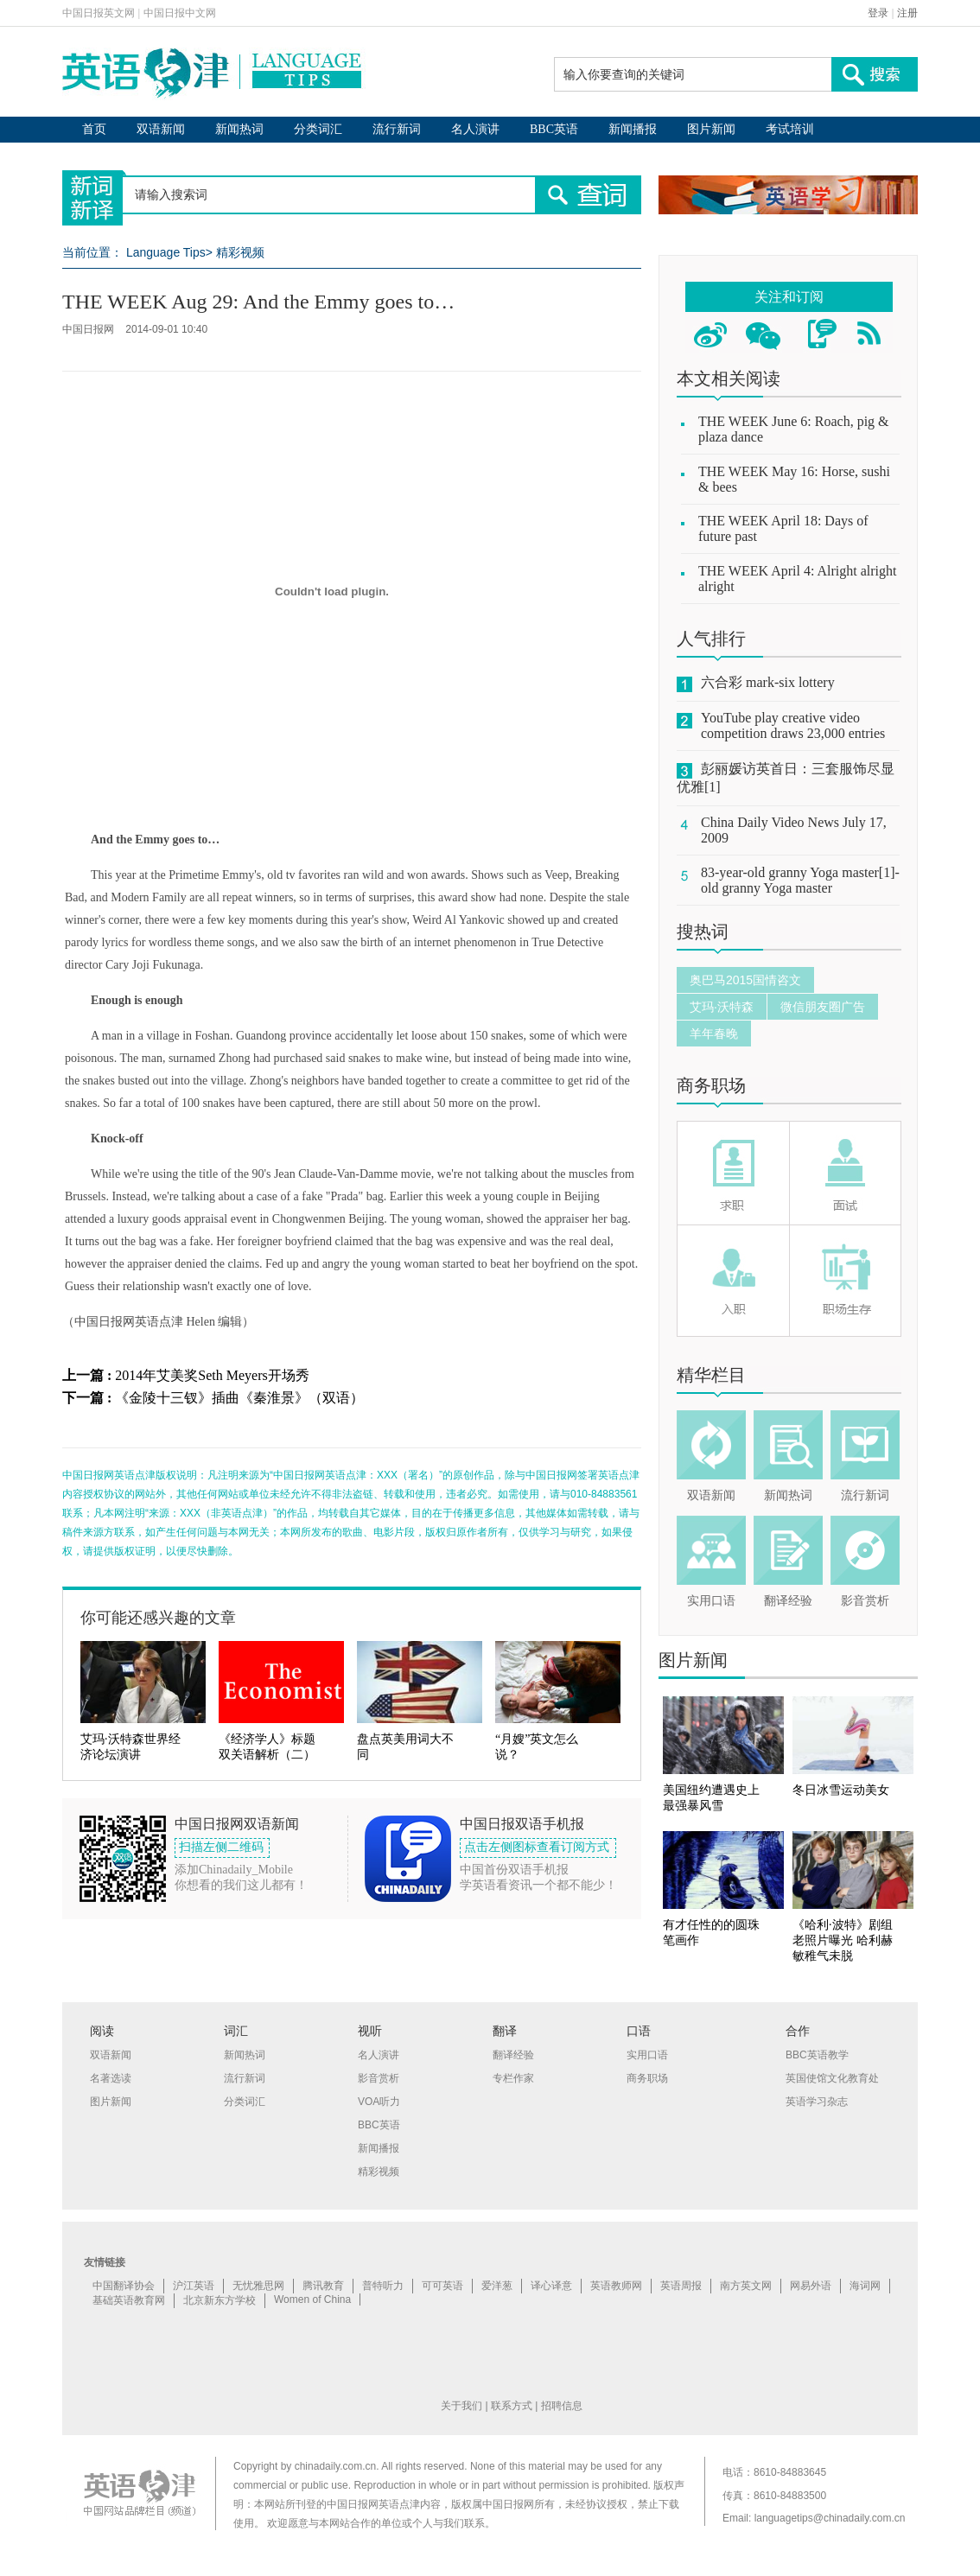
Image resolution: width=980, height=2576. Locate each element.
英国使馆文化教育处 (832, 2078)
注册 (907, 13)
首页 (94, 129)
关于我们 (461, 2406)
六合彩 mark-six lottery (768, 682)
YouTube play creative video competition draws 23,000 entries (793, 725)
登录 (878, 13)
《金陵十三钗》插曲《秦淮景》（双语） (239, 1397)
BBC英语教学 (817, 2055)
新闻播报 (632, 129)
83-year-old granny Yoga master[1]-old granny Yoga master (800, 880)
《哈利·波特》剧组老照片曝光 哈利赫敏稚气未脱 (842, 1940)
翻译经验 (788, 1600)
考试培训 (790, 129)
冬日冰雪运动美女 (840, 1790)
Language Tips (166, 252)
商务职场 (711, 1085)
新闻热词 (239, 129)
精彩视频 (240, 252)
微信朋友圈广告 (822, 1007)
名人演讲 (475, 129)
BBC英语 (554, 129)
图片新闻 (711, 129)
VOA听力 (379, 2102)
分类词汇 (318, 129)
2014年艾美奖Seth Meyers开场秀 (212, 1375)
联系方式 (511, 2406)
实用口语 (711, 1600)
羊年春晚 (714, 1033)
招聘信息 (561, 2406)
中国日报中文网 (179, 13)
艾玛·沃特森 (722, 1007)
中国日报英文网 (98, 13)
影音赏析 (865, 1600)
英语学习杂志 (817, 2102)
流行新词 (396, 129)
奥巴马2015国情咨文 (745, 980)
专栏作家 (513, 2078)
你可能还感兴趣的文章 (158, 1617)
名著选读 (110, 2078)
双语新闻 (161, 129)
